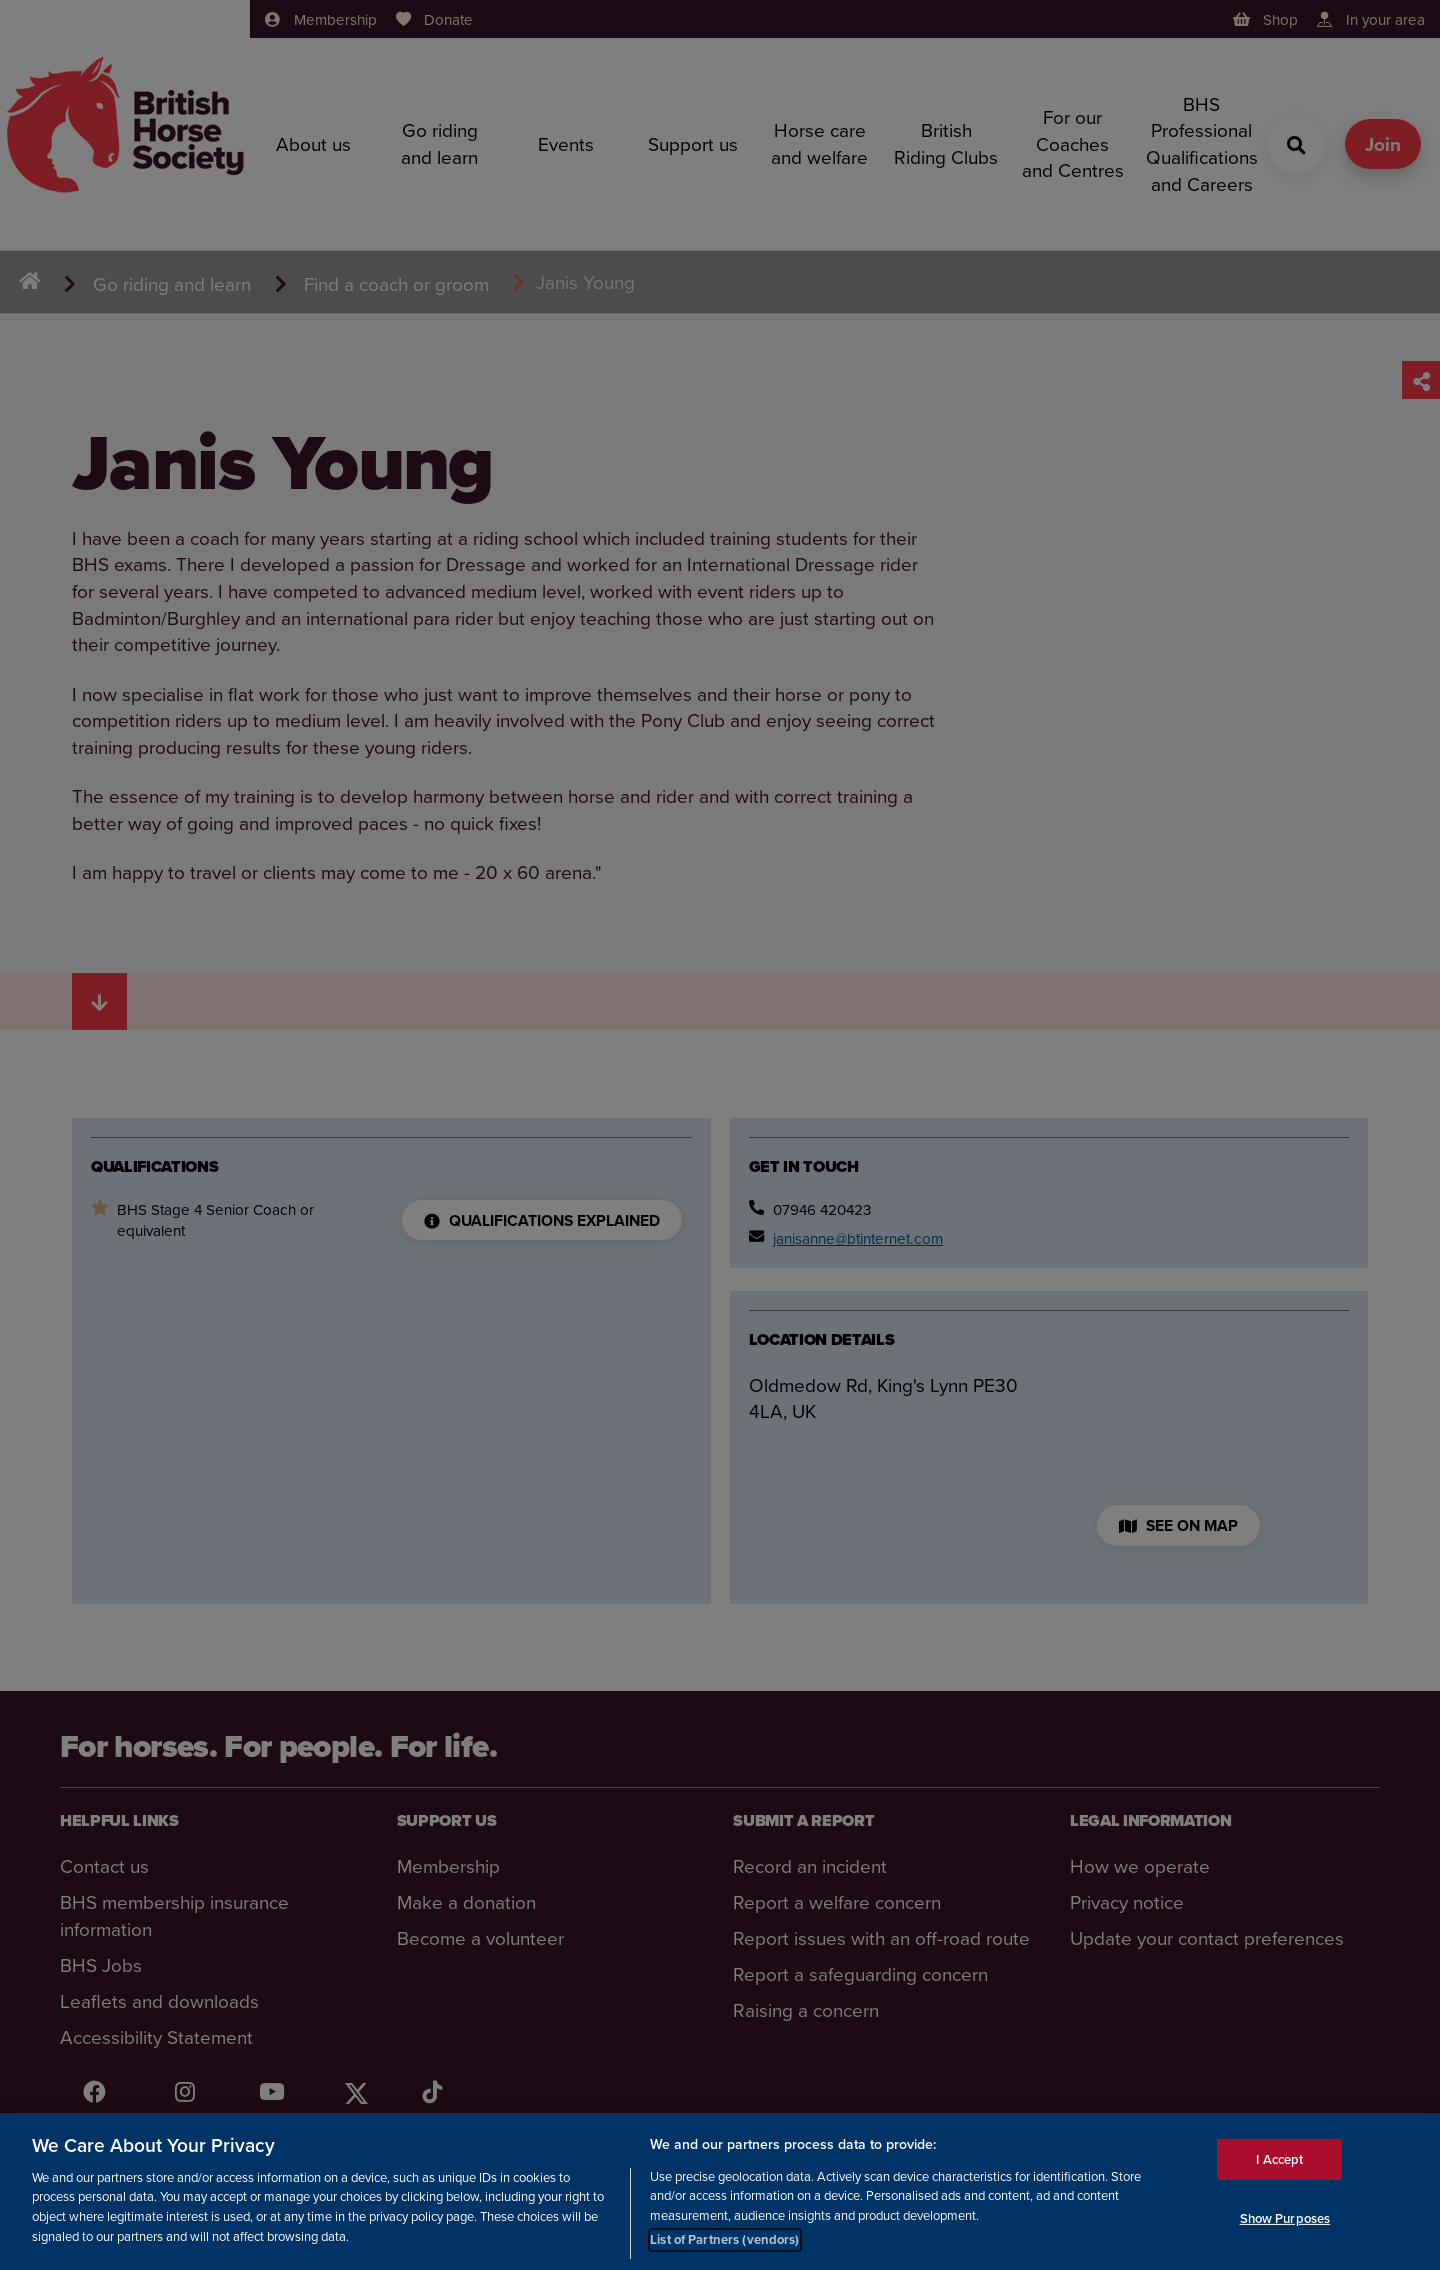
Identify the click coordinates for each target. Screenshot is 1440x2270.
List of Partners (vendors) (724, 2239)
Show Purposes (1285, 2218)
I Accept (1279, 2158)
